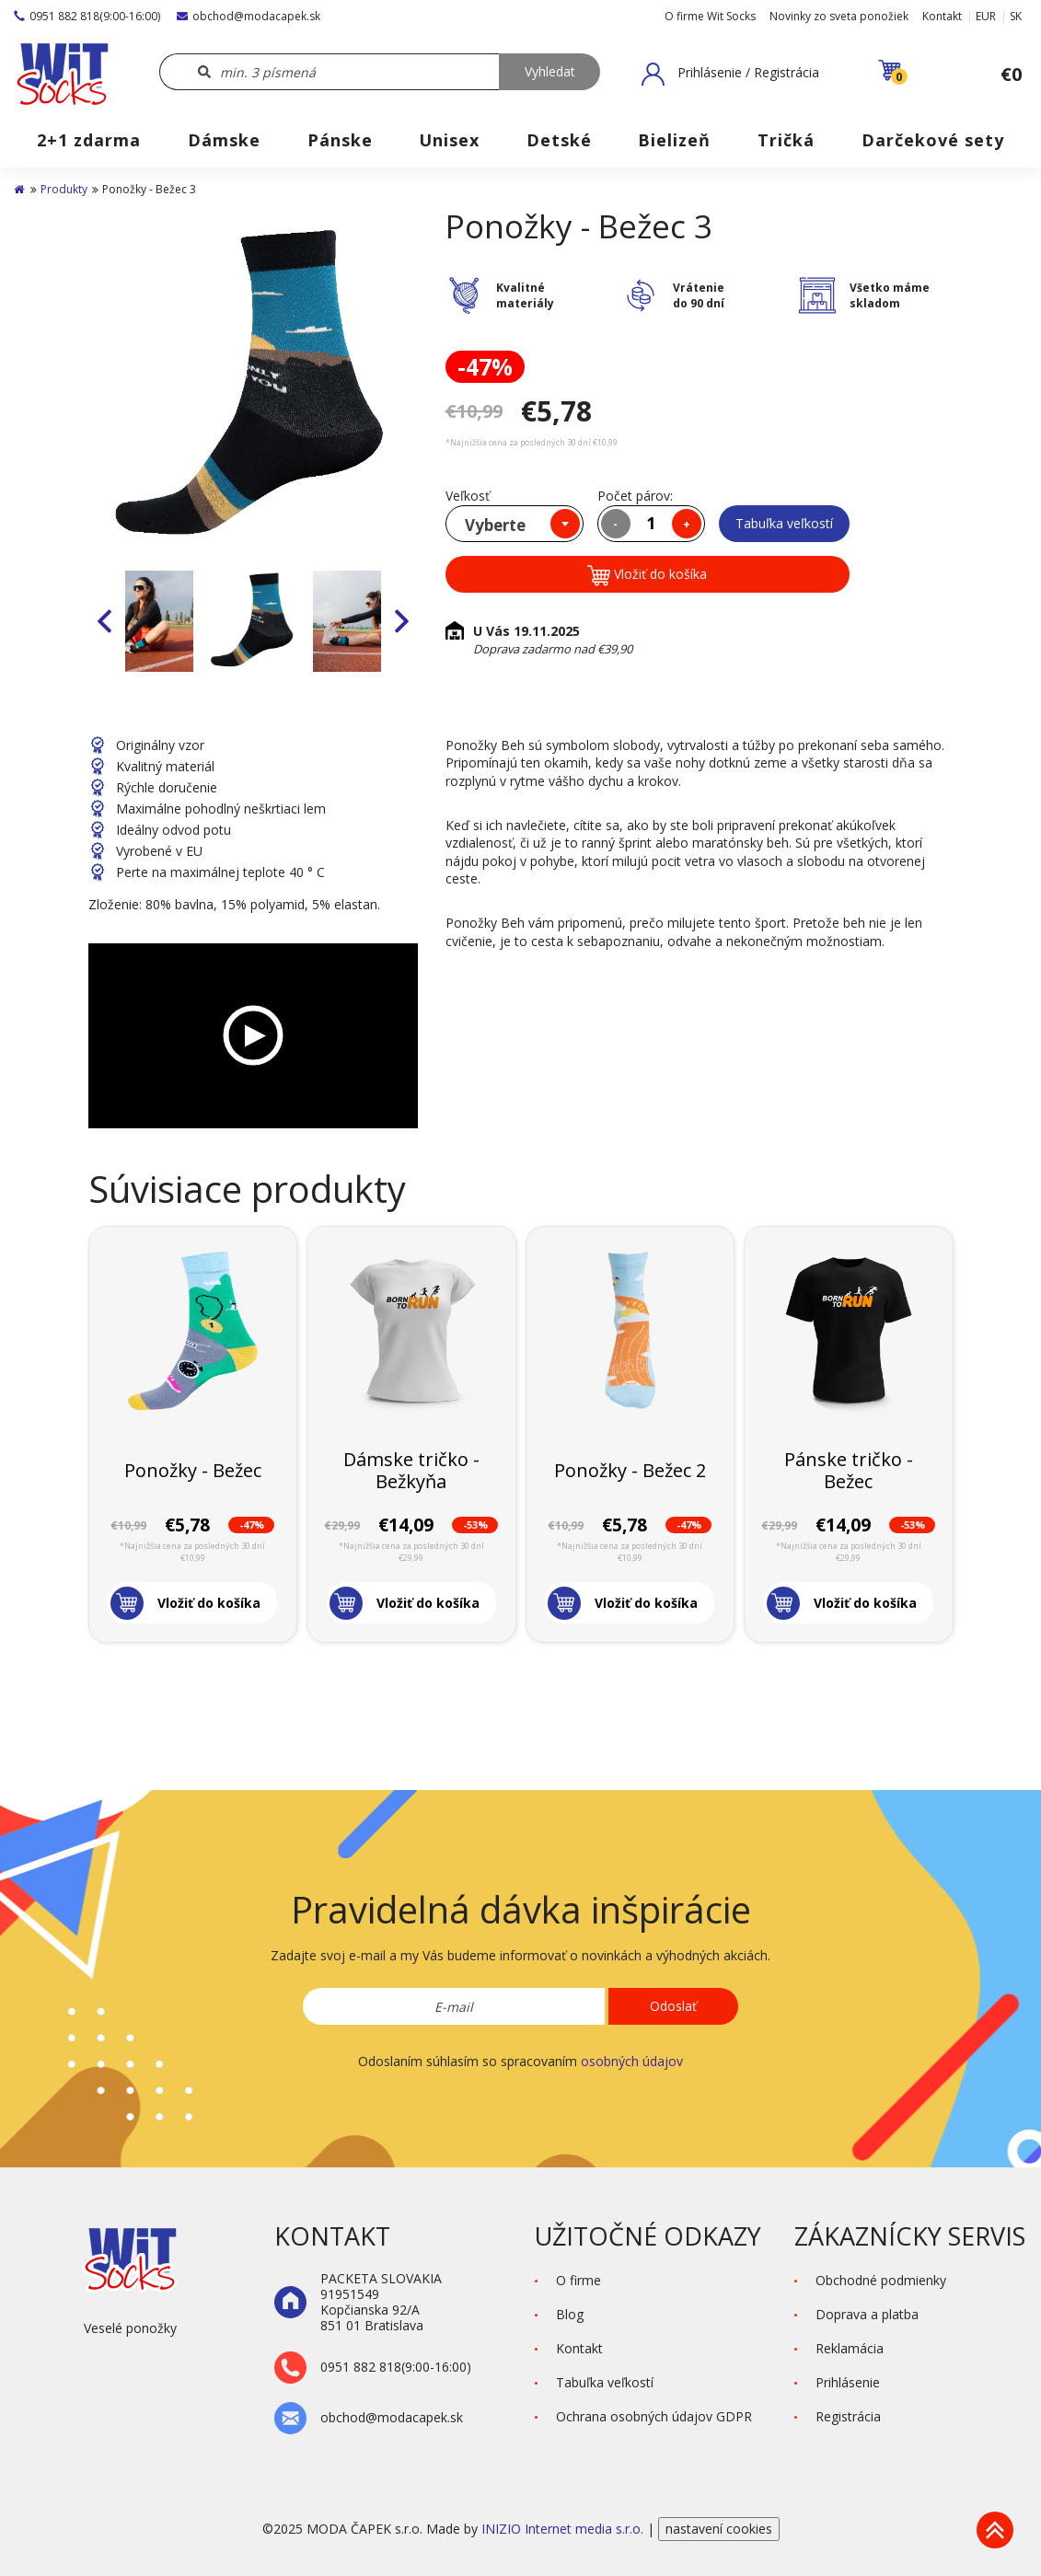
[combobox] (514, 523)
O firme (578, 2280)
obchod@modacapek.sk (248, 16)
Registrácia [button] (848, 2416)
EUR (986, 16)
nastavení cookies (718, 2528)
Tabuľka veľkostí (784, 523)
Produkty (63, 189)
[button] (730, 73)
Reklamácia (849, 2348)
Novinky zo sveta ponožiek (838, 16)
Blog (570, 2314)
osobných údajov (632, 2061)
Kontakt (942, 16)
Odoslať (673, 2006)
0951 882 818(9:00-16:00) (87, 16)
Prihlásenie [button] (847, 2382)
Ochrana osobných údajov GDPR (654, 2416)
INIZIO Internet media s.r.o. (564, 2528)
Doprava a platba (867, 2314)
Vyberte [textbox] (495, 525)
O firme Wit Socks (710, 16)
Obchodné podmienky (880, 2280)
